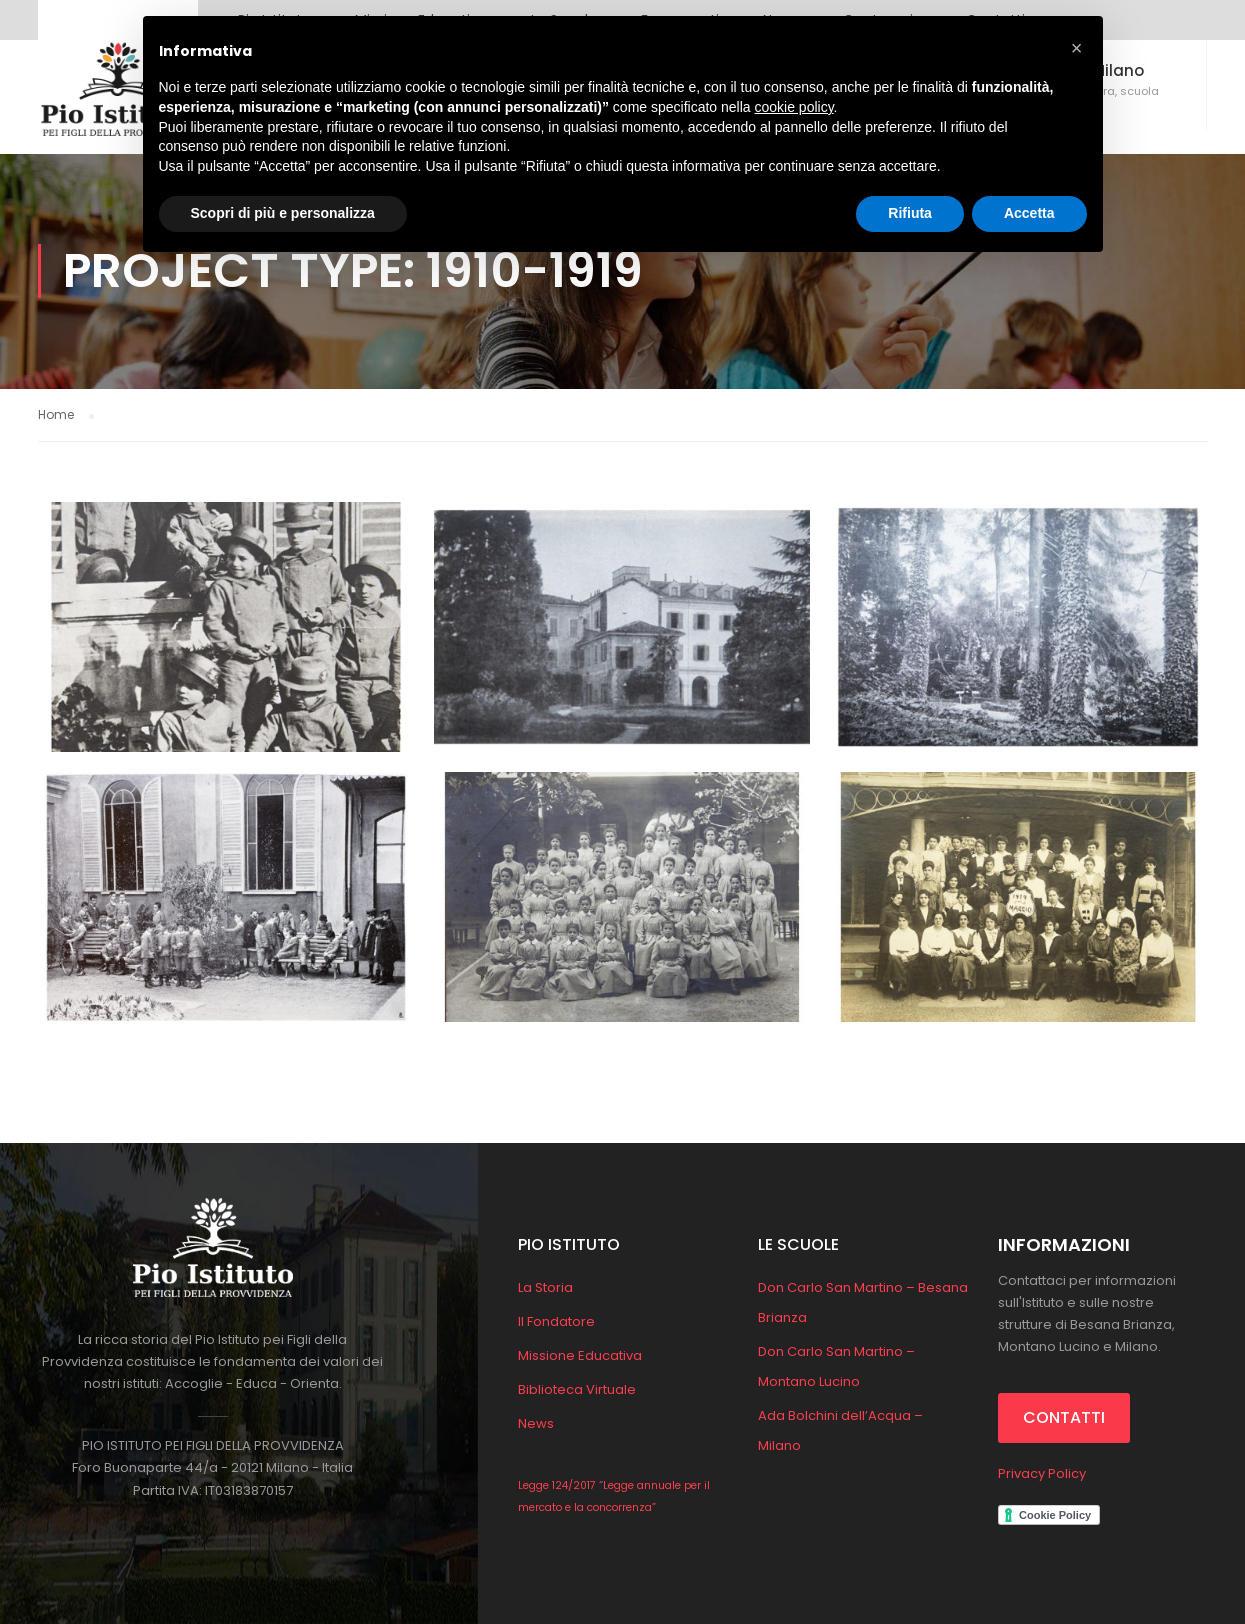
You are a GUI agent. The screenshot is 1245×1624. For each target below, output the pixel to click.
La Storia (545, 1287)
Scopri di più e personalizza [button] (283, 213)
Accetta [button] (1029, 213)
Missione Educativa (580, 1355)
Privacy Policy (1042, 1473)
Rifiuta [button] (910, 213)
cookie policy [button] (793, 107)
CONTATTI (1064, 1417)
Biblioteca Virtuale (577, 1389)
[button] (1077, 48)
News (536, 1423)
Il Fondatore (556, 1321)
